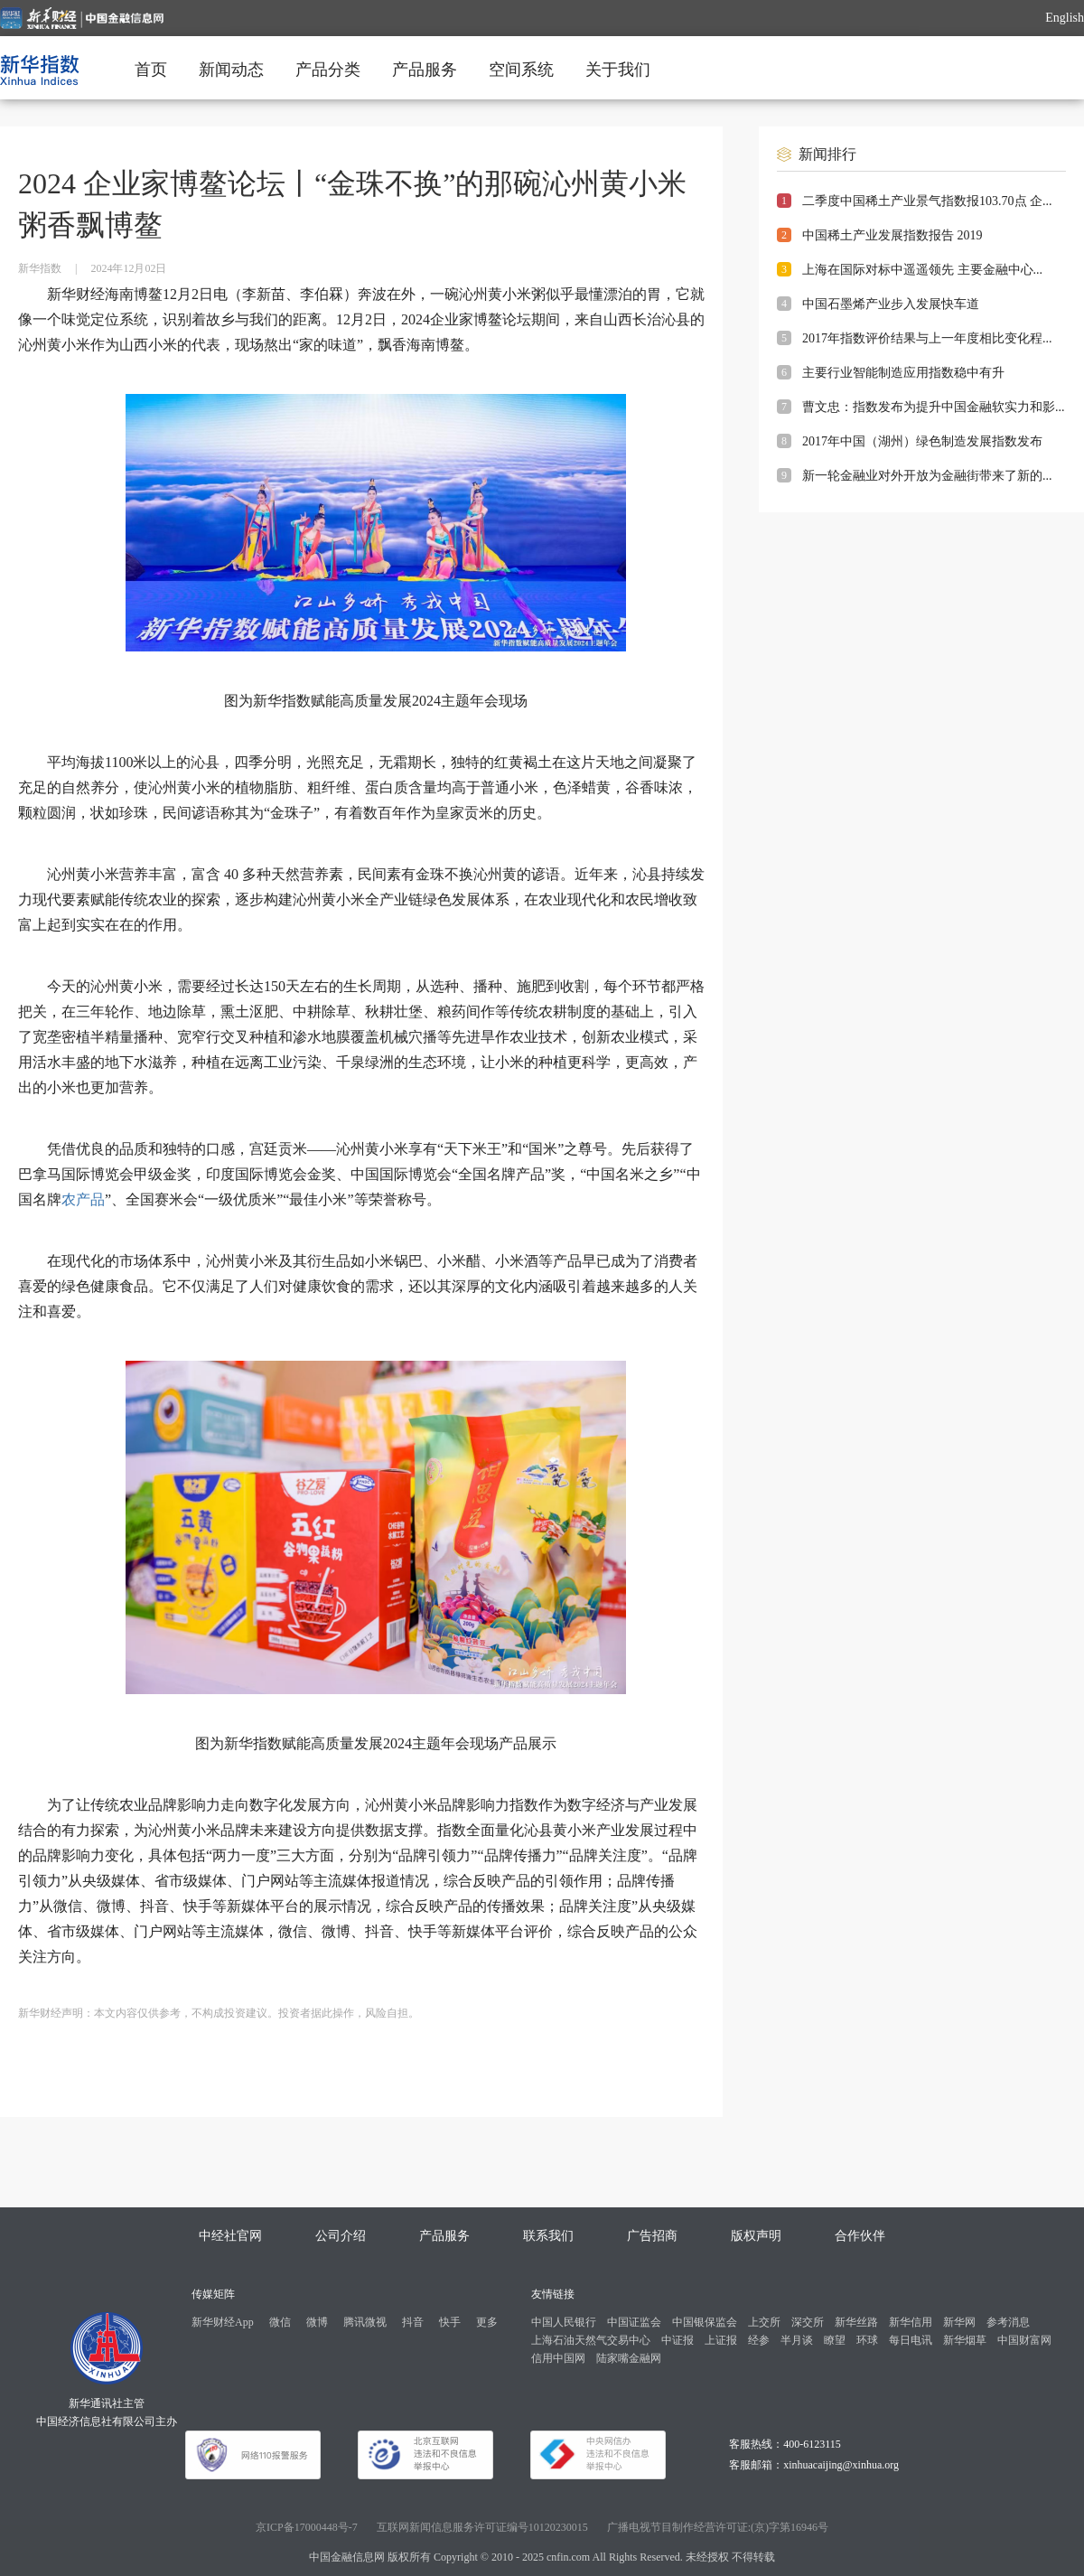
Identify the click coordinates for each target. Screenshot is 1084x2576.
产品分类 (327, 70)
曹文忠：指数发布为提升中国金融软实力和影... (933, 407)
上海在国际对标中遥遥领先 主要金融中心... (922, 269)
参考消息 (1008, 2322)
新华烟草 (964, 2340)
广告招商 (652, 2236)
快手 (450, 2322)
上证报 (721, 2340)
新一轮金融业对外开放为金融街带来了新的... (927, 475)
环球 (867, 2340)
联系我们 (548, 2236)
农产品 (83, 1199)
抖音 (413, 2322)
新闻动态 (231, 70)
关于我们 (617, 70)
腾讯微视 (365, 2322)
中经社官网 (230, 2236)
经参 (759, 2340)
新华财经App (223, 2322)
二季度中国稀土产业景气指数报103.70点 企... (927, 201)
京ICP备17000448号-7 (307, 2527)
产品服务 (424, 70)
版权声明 (756, 2236)
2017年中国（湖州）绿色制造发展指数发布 (922, 441)
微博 (317, 2322)
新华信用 (910, 2322)
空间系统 (521, 70)
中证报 (677, 2340)
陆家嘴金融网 (628, 2358)
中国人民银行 (563, 2322)
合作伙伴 (860, 2236)
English (1064, 17)
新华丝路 (856, 2322)
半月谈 (796, 2340)
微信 (280, 2322)
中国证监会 (634, 2322)
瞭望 (835, 2340)
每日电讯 (910, 2340)
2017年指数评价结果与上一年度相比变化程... (927, 338)
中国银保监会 (704, 2322)
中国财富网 (1024, 2340)
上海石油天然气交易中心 (590, 2340)
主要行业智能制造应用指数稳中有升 (903, 372)
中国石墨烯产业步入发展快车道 (890, 304)
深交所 (807, 2322)
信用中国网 (558, 2358)
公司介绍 (340, 2236)
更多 (487, 2322)
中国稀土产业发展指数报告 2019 (892, 235)
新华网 (959, 2322)
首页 (151, 70)
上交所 (764, 2322)
